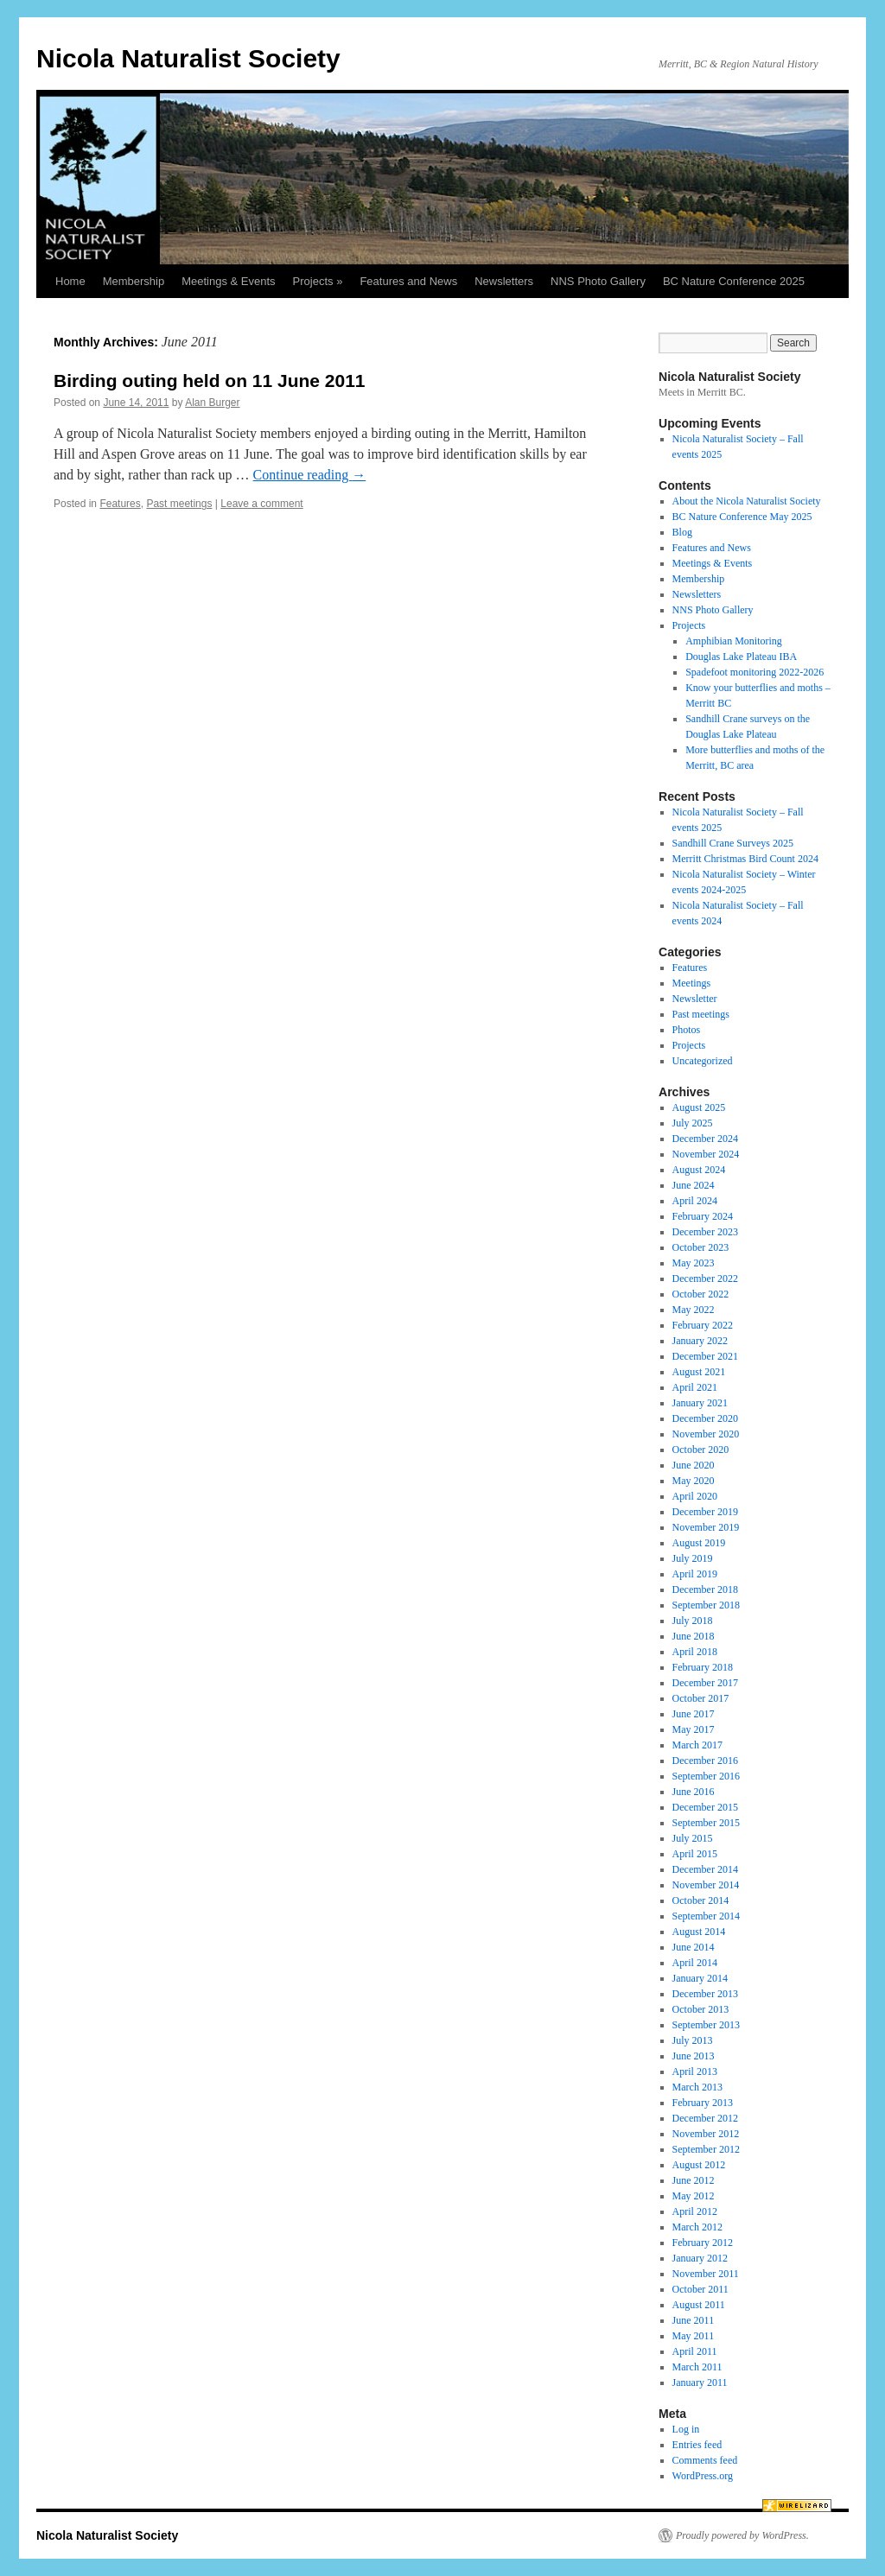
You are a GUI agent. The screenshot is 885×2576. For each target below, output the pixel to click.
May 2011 (693, 2336)
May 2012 (693, 2196)
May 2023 (693, 1263)
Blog (682, 532)
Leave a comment (261, 504)
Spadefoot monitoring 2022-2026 (754, 672)
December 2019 (705, 1512)
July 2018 (692, 1621)
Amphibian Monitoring (733, 641)
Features (119, 504)
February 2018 (702, 1667)
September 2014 (706, 1916)
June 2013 (693, 2056)
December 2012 (705, 2118)
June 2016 (693, 1792)
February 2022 (702, 1325)
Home (70, 281)
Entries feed (697, 2445)
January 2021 (700, 1403)
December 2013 (705, 1994)
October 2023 (700, 1247)
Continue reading (309, 474)
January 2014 (700, 1978)
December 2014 (705, 1869)
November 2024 (706, 1154)
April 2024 (694, 1201)
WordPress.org (702, 2476)
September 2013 (706, 2025)
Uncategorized (702, 1061)
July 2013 (692, 2040)
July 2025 (692, 1123)
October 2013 (700, 2009)
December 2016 (705, 1760)
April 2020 (694, 1496)
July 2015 (692, 1838)
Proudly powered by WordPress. (742, 2535)
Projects (689, 625)
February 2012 (702, 2243)
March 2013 (697, 2087)
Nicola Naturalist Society (188, 58)
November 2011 (705, 2274)
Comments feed (705, 2460)
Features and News (408, 281)
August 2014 (699, 1932)
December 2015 (705, 1807)
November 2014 (706, 1885)
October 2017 (700, 1698)
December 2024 (705, 1139)
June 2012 (693, 2180)
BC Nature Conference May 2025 (742, 517)
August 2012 (699, 2165)
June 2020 (693, 1465)
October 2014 (700, 1900)
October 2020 (700, 1449)
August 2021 (699, 1372)
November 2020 (706, 1434)
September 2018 (706, 1605)
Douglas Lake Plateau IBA (741, 656)
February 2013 (702, 2103)
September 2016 (706, 1776)
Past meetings (179, 504)
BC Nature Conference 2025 (734, 281)
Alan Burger (212, 403)
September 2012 (706, 2149)
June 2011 (693, 2320)
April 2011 (694, 2351)
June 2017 (693, 1714)
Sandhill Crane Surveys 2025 (732, 843)
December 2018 (705, 1589)
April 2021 (694, 1387)
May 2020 (693, 1481)
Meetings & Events (228, 281)
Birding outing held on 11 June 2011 (210, 380)
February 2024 (702, 1216)
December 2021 (705, 1356)
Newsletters (503, 281)
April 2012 (694, 2211)
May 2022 (693, 1310)
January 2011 (700, 2382)
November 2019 (706, 1527)
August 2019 (699, 1543)
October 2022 (700, 1294)
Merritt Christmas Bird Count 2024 (745, 859)
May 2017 (693, 1729)
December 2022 (705, 1278)
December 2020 (705, 1418)
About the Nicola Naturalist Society (746, 501)
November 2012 (706, 2134)
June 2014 (693, 1947)
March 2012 (697, 2227)
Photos (686, 1030)
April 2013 (694, 2071)
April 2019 (694, 1574)
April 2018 (694, 1652)
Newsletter (694, 999)
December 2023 (705, 1232)
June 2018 (693, 1636)
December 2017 (705, 1683)
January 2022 (700, 1341)
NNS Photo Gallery (598, 281)
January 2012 (700, 2258)
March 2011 (697, 2367)
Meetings (691, 983)
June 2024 (693, 1185)
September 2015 (706, 1823)
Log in (686, 2429)
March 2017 (697, 1745)
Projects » (318, 281)
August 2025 (699, 1107)
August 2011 (698, 2305)
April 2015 (694, 1854)
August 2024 (699, 1170)
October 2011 (700, 2289)
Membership (134, 281)
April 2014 (694, 1963)
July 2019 (692, 1558)
